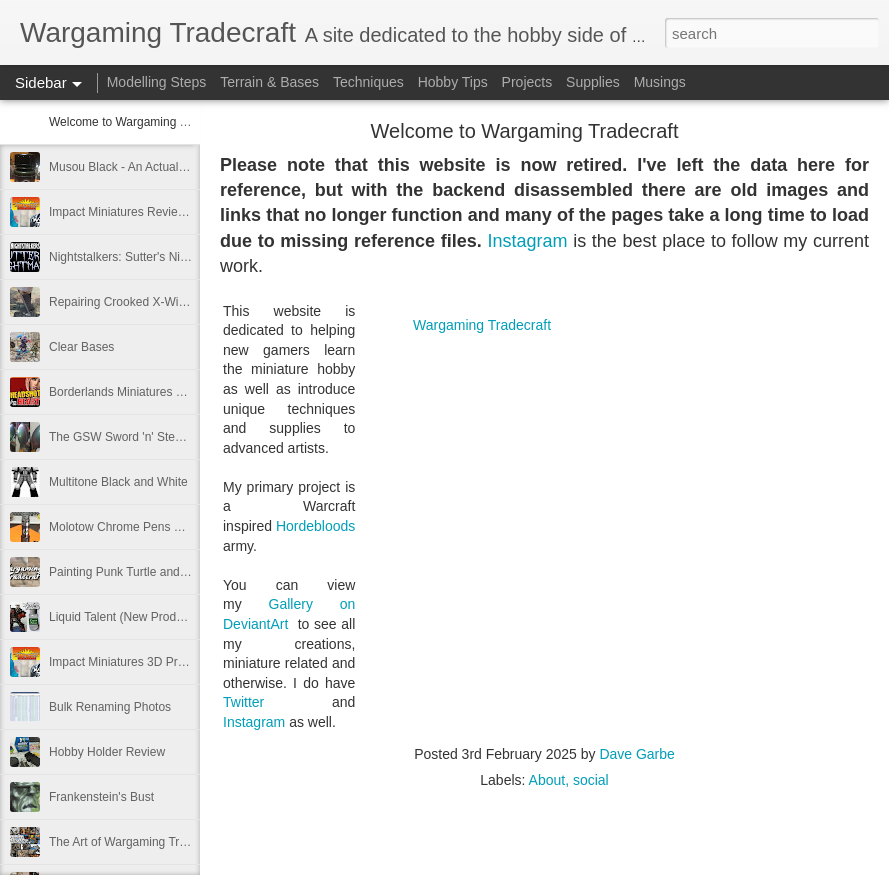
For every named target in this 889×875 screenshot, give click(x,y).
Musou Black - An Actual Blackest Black (154, 167)
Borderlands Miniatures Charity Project (151, 392)
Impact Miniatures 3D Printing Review (149, 662)
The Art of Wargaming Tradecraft (136, 842)
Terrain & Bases (269, 82)
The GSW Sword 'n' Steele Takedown (148, 437)
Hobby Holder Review (107, 752)
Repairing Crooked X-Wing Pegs (135, 302)
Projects (527, 82)
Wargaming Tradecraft (482, 325)
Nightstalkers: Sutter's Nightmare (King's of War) (177, 257)
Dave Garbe (636, 754)
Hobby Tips (453, 82)
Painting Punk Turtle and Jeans (132, 572)
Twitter (243, 702)
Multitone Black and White (118, 482)
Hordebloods (315, 526)
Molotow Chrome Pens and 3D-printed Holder (170, 527)
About (547, 780)
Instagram (527, 241)
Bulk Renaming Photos (110, 707)
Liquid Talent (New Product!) (124, 617)
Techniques (368, 82)
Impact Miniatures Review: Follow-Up (148, 212)
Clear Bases (81, 347)
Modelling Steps (157, 82)
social (591, 780)
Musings (660, 82)
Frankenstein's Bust (101, 797)
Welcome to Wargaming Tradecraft (141, 122)
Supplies (593, 82)
